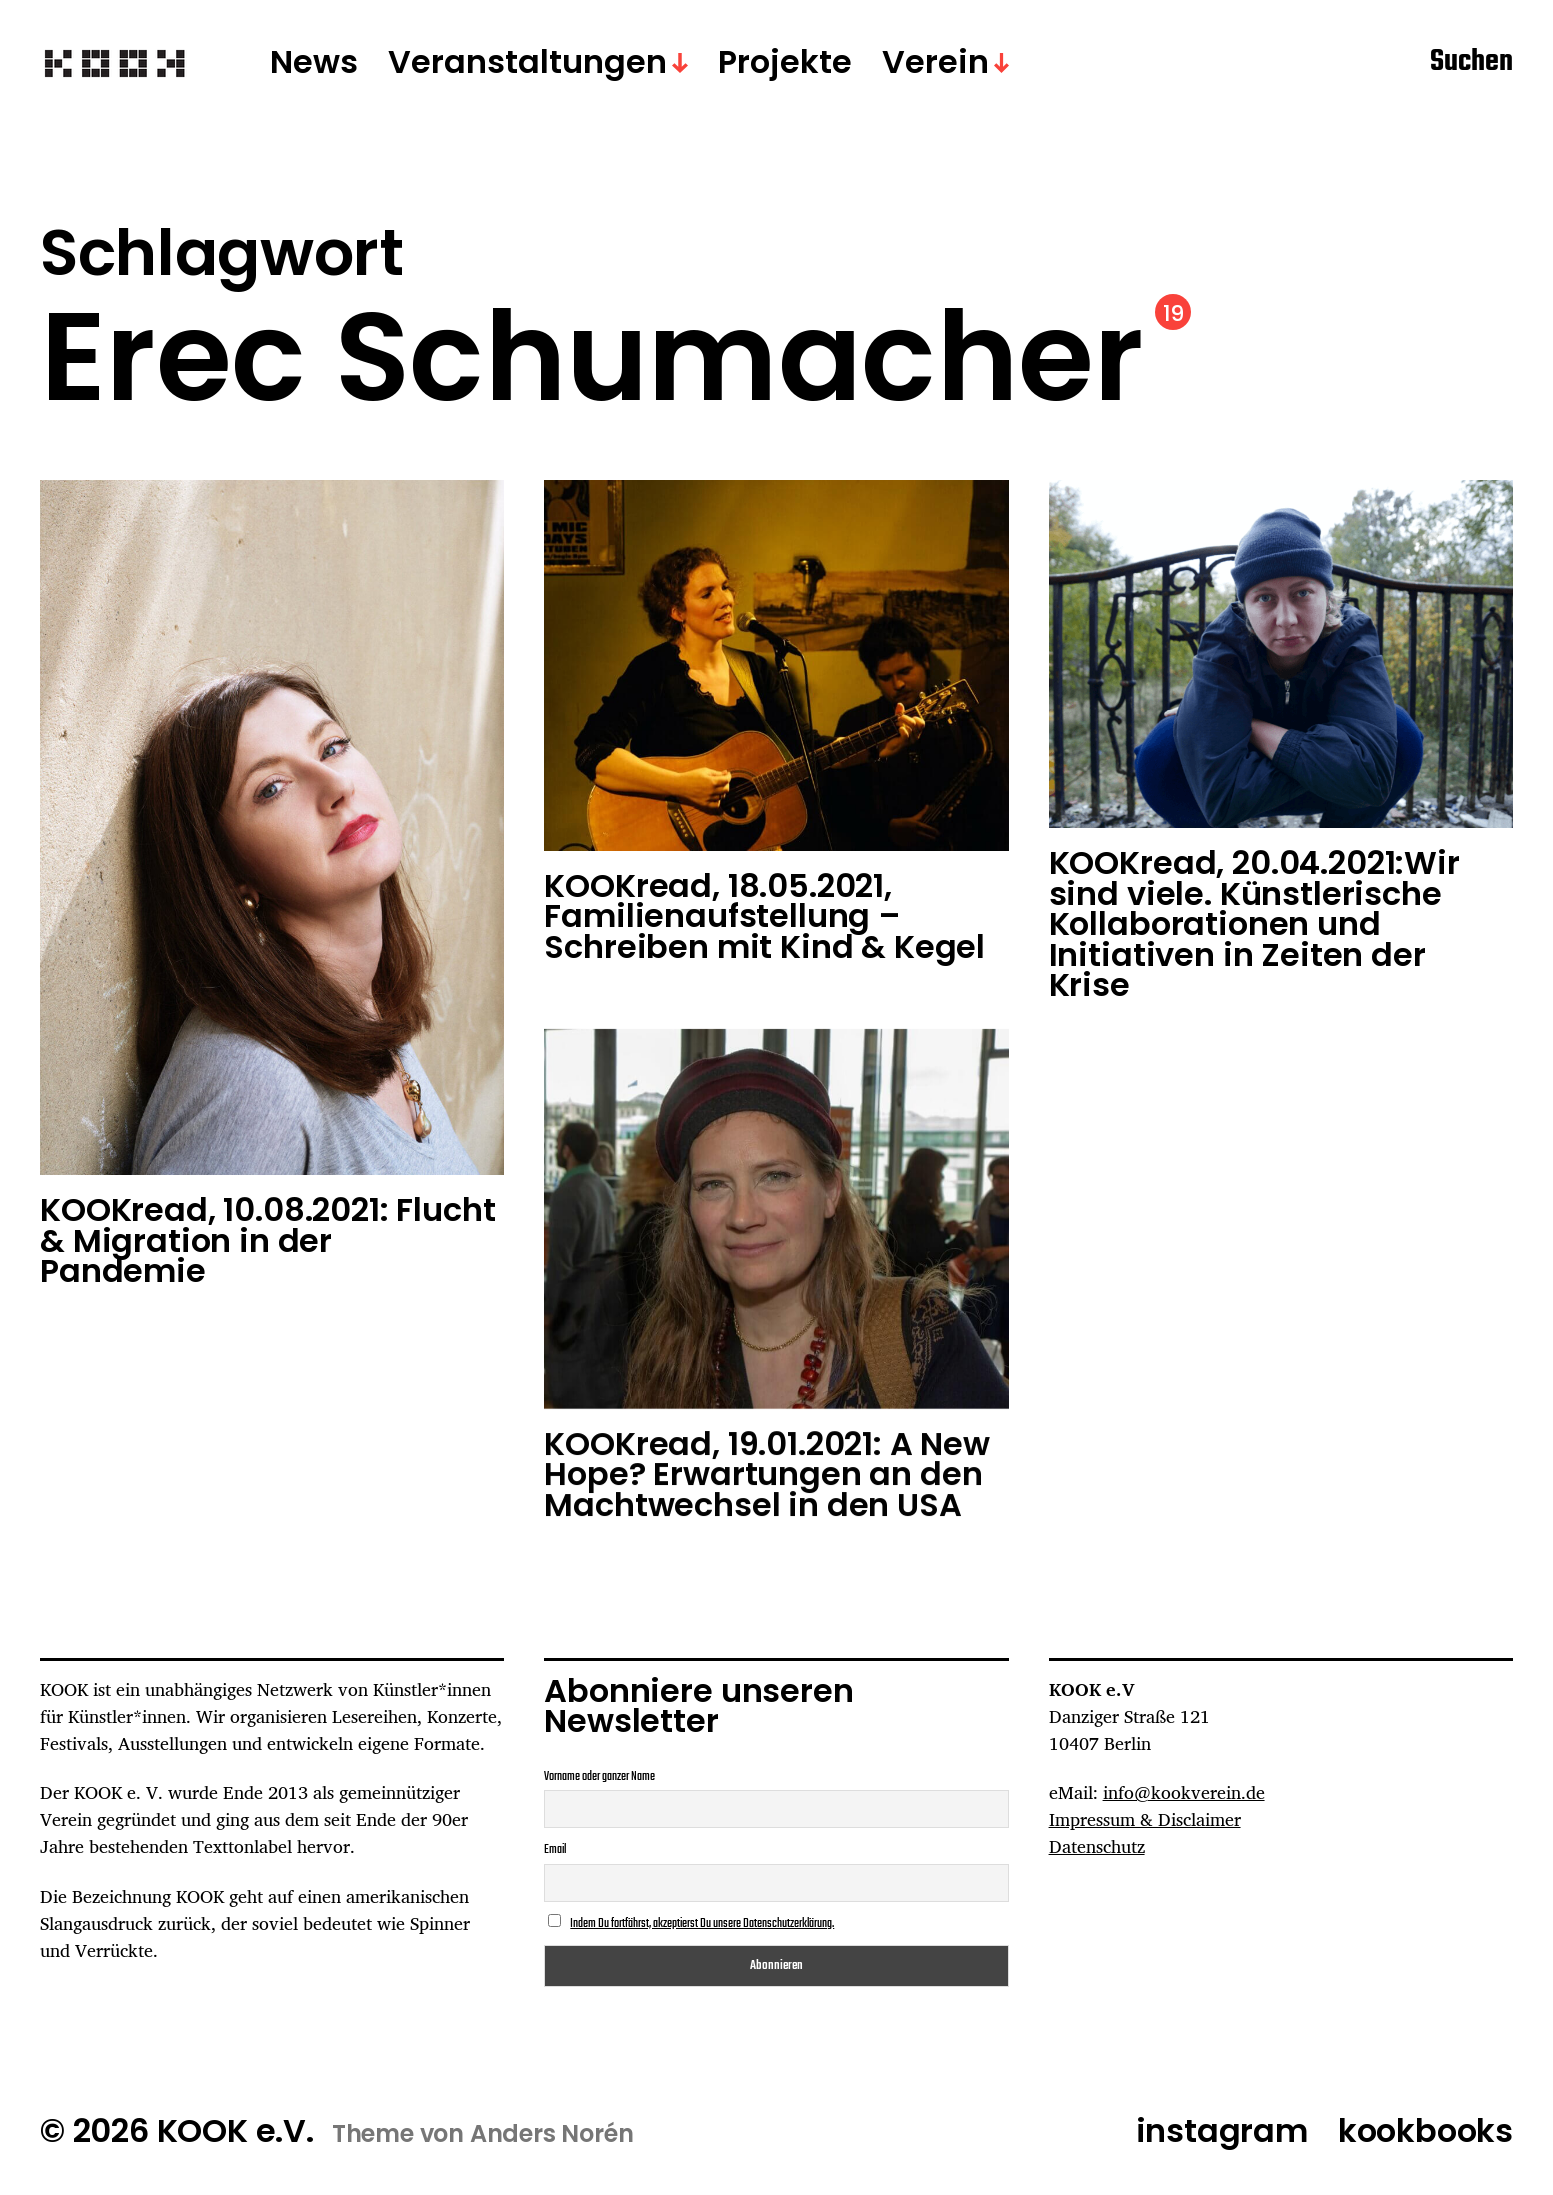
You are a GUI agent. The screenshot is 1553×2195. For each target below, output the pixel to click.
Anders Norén (552, 2133)
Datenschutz (1097, 1846)
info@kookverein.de (1184, 1792)
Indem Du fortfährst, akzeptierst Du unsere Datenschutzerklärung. (702, 1924)
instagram (1222, 2130)
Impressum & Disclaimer (1145, 1819)
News (314, 63)
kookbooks (1425, 2130)
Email (555, 1850)
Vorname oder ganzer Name (599, 1777)
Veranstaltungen (527, 63)
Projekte (785, 63)
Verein (935, 63)
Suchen (1471, 63)
